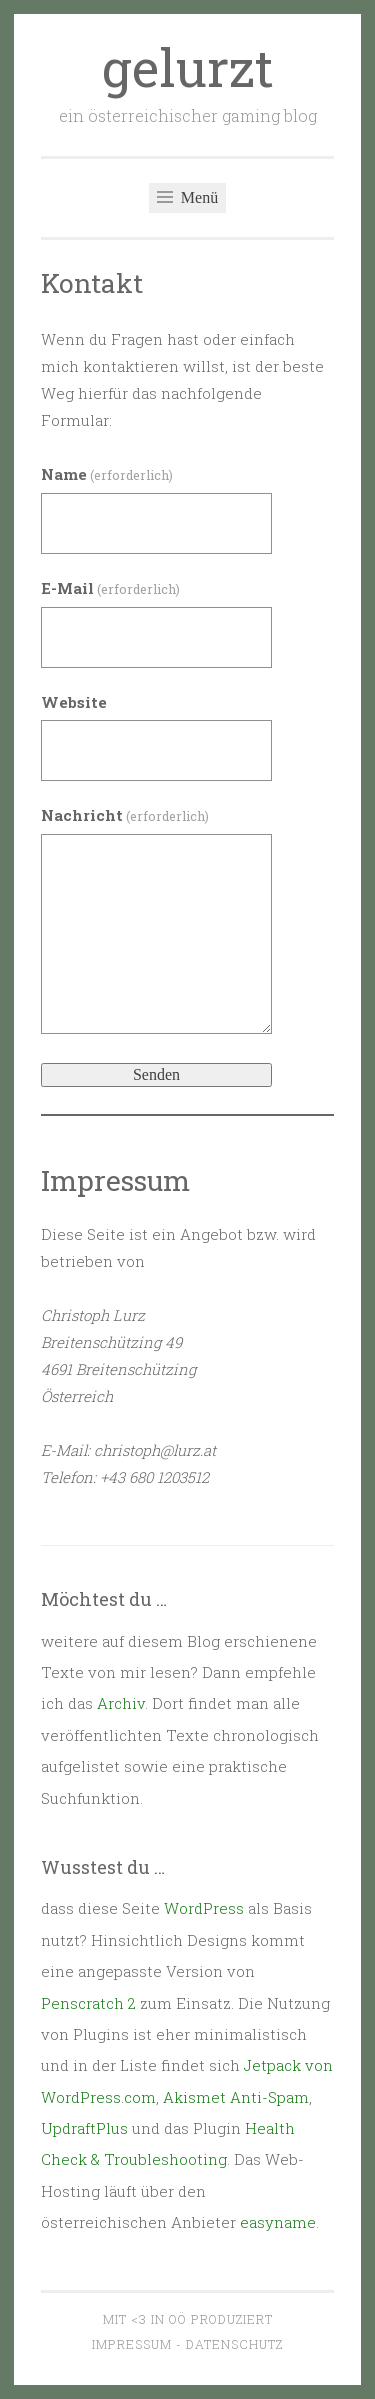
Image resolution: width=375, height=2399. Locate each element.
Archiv (121, 1703)
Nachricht (125, 815)
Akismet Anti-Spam (236, 2097)
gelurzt (188, 67)
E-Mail (110, 588)
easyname (278, 2222)
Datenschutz (234, 2344)
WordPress (204, 1908)
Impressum (132, 2344)
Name (107, 474)
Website (74, 702)
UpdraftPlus (84, 2128)
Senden (156, 1074)
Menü (187, 197)
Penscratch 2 (88, 2003)
